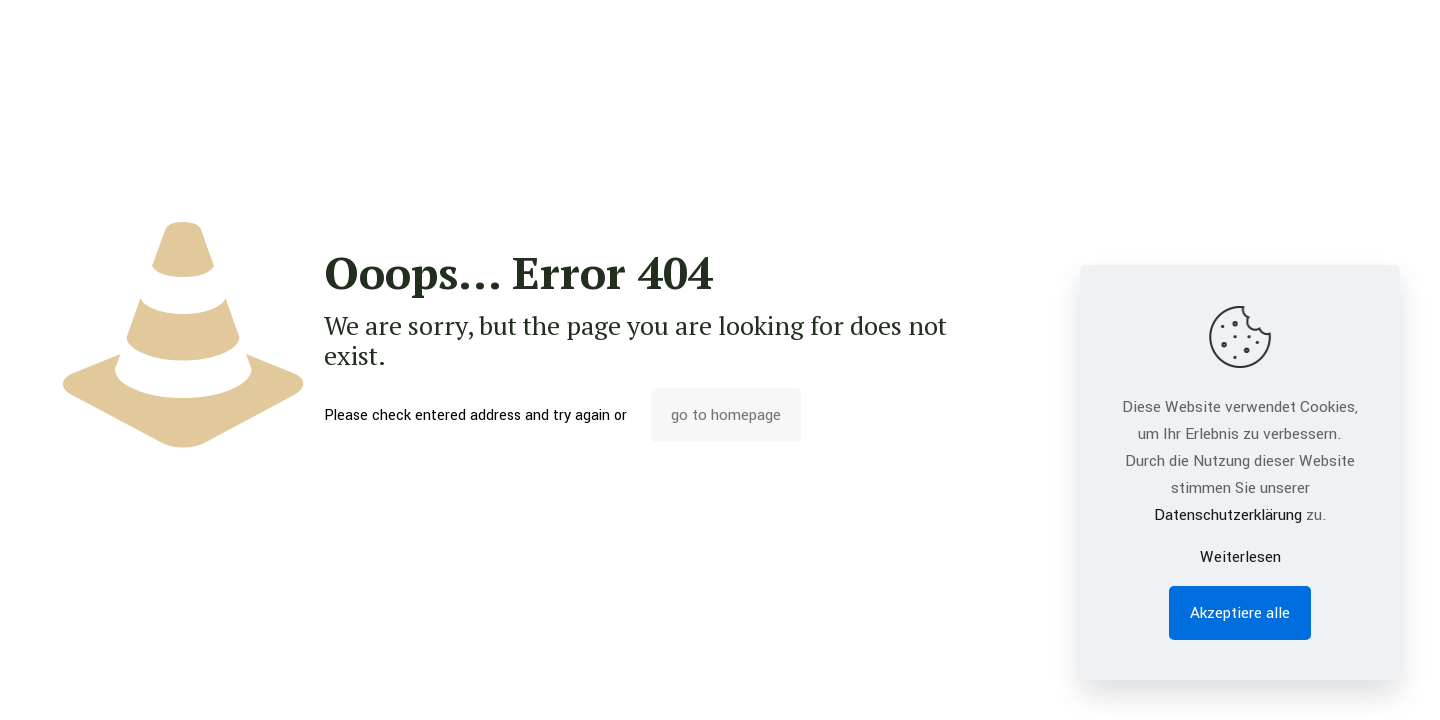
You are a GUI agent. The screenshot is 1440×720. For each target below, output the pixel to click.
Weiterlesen (1240, 557)
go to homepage (726, 415)
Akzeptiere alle (1240, 613)
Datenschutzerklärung (1228, 515)
